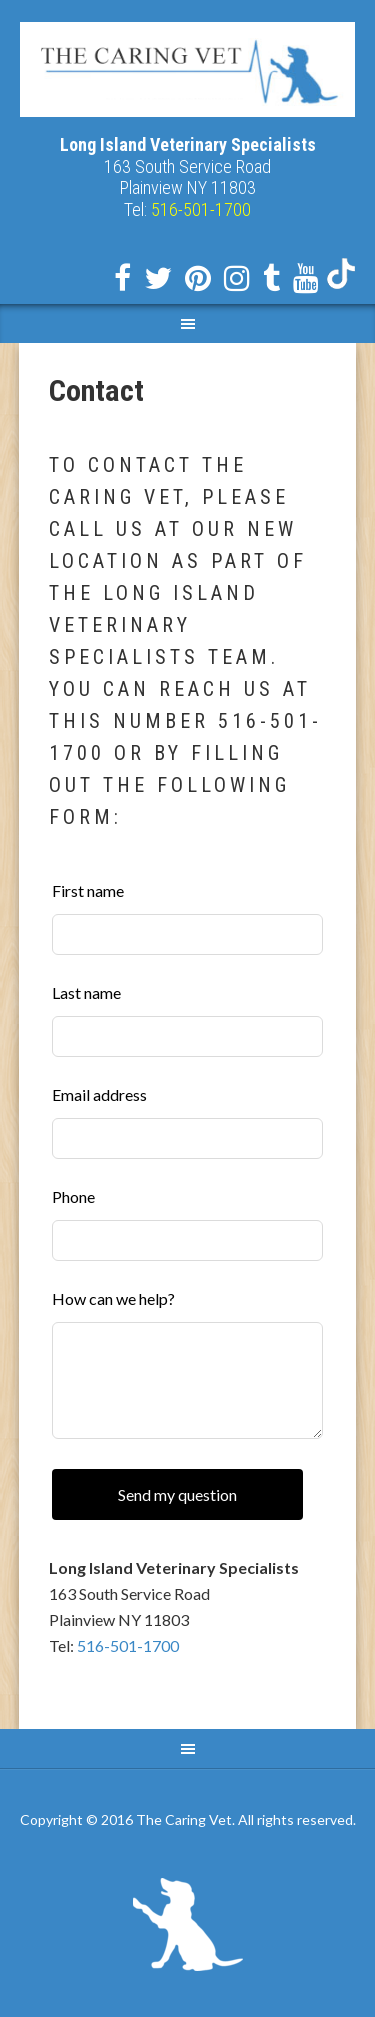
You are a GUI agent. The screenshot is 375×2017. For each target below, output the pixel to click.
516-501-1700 (128, 1645)
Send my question (177, 1494)
